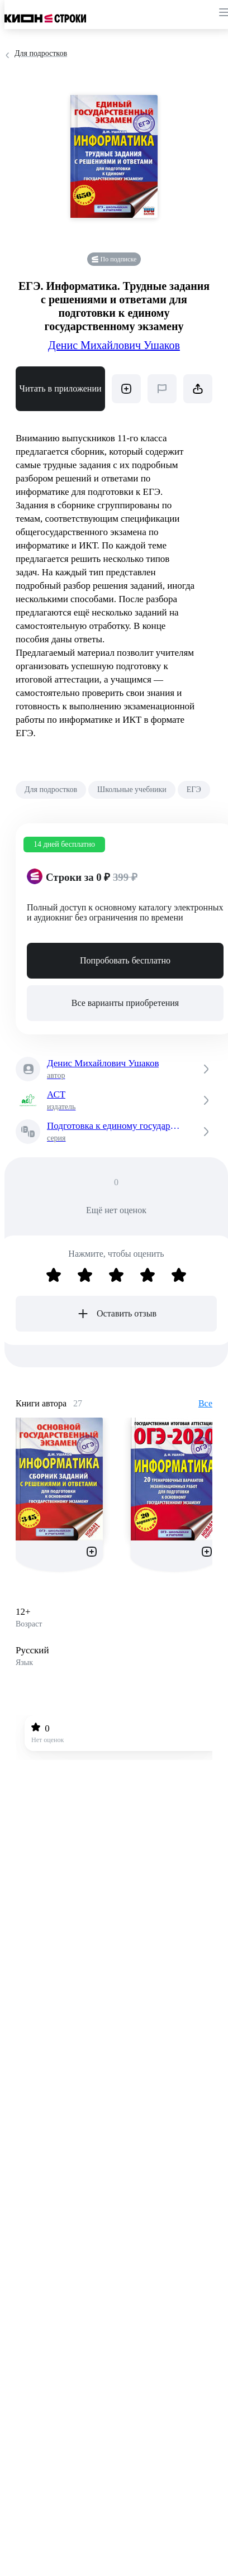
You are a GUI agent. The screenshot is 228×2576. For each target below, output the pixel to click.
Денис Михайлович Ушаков (114, 345)
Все (205, 1403)
